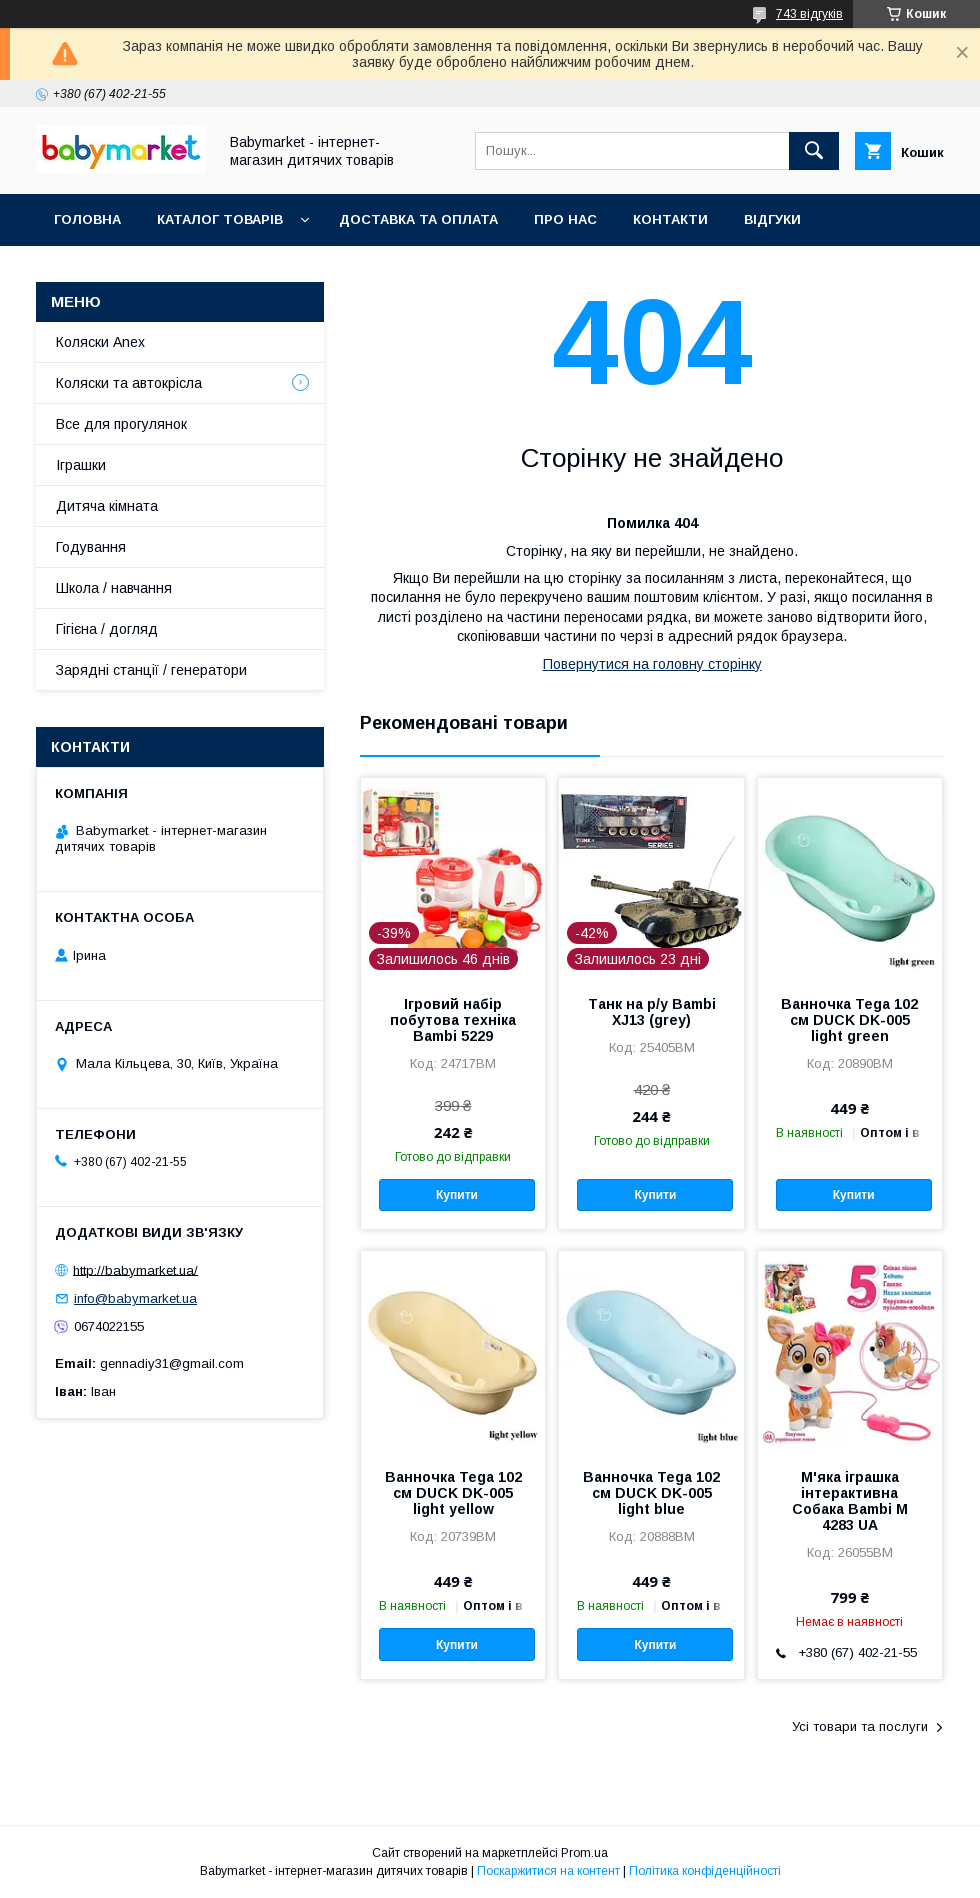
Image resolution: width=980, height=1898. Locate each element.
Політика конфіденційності (705, 1871)
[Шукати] (814, 151)
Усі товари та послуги (860, 1726)
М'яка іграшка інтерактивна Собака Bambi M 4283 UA (850, 1501)
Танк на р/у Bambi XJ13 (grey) (652, 1012)
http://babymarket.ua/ (135, 1269)
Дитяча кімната (107, 506)
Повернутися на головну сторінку (652, 664)
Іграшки (81, 465)
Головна (87, 219)
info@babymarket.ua (135, 1298)
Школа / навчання (114, 588)
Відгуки (772, 219)
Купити (457, 1195)
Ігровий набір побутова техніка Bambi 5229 (453, 1020)
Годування (91, 547)
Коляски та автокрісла (129, 383)
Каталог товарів (220, 219)
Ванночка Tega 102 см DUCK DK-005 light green (849, 1020)
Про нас (565, 219)
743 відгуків (809, 14)
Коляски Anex (100, 342)
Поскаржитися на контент (548, 1871)
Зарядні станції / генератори (151, 670)
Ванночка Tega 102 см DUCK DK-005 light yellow (453, 1493)
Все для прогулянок (121, 424)
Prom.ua (584, 1853)
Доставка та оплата (418, 219)
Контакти (670, 219)
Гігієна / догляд (107, 629)
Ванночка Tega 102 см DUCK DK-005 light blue (651, 1493)
